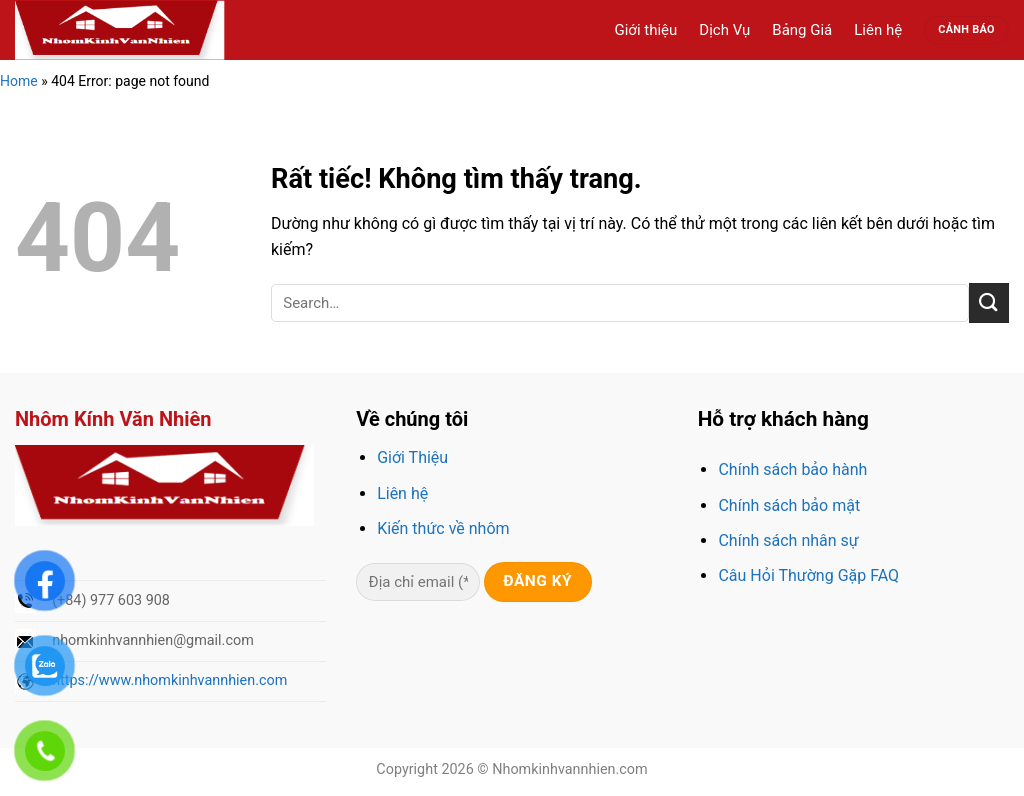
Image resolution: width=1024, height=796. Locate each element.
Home (19, 81)
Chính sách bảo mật (789, 505)
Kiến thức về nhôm (443, 528)
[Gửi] (989, 302)
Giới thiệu (645, 30)
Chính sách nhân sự (788, 540)
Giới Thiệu (412, 457)
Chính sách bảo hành (792, 469)
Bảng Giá (802, 30)
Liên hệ (878, 30)
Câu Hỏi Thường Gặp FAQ (808, 575)
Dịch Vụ (724, 30)
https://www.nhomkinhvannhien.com (169, 680)
